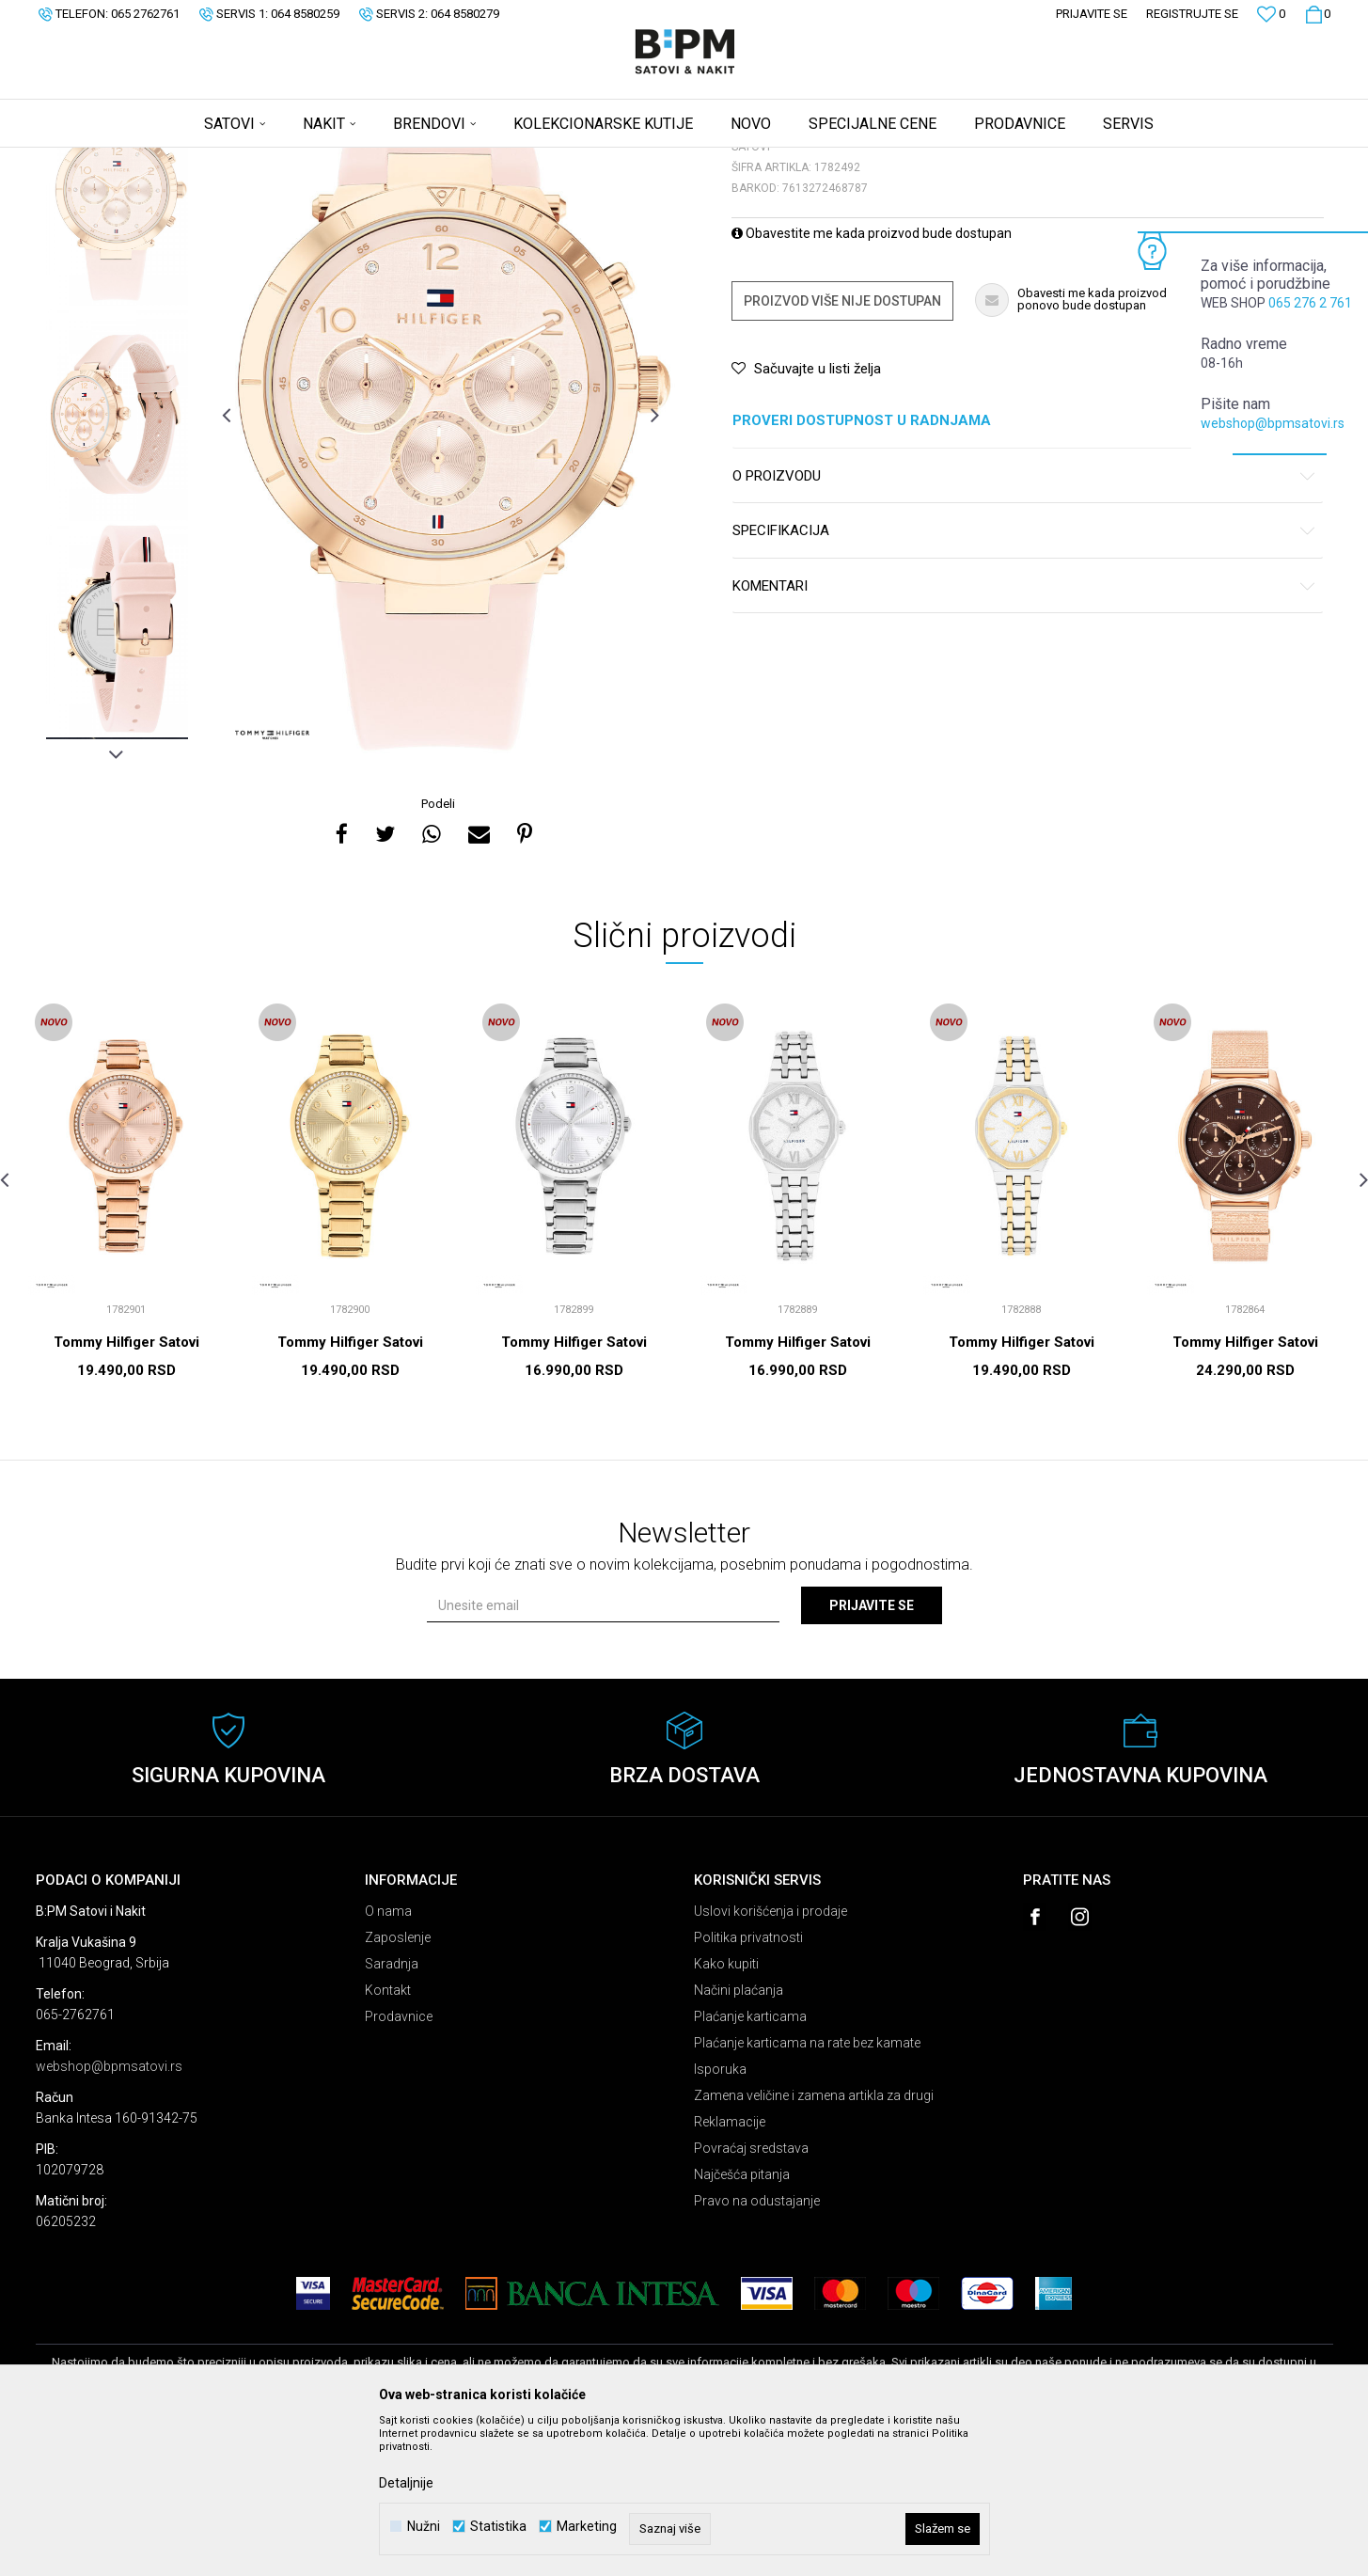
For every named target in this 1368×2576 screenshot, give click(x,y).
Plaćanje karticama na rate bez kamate (807, 2190)
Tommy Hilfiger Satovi (126, 1489)
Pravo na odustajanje (757, 2348)
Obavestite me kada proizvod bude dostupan (871, 380)
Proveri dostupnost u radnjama (1024, 569)
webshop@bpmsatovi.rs (1272, 423)
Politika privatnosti (748, 2085)
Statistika (498, 2527)
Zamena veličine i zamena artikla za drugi (814, 2243)
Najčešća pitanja (742, 2322)
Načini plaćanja (738, 2137)
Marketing (587, 2527)
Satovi (224, 159)
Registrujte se (1192, 14)
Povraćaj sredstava (751, 2295)
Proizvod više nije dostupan (842, 448)
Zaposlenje (398, 2085)
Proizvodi (170, 159)
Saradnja (391, 2111)
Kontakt (388, 2137)
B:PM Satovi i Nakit (84, 159)
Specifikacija (1024, 679)
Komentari (1024, 734)
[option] (117, 347)
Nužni (423, 2527)
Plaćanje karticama (750, 2164)
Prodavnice (398, 2164)
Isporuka (720, 2216)
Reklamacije (729, 2269)
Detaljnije (406, 2482)
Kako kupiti (726, 2111)
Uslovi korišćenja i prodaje (770, 2058)
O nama (388, 2058)
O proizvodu (1024, 624)
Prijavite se (871, 1753)
